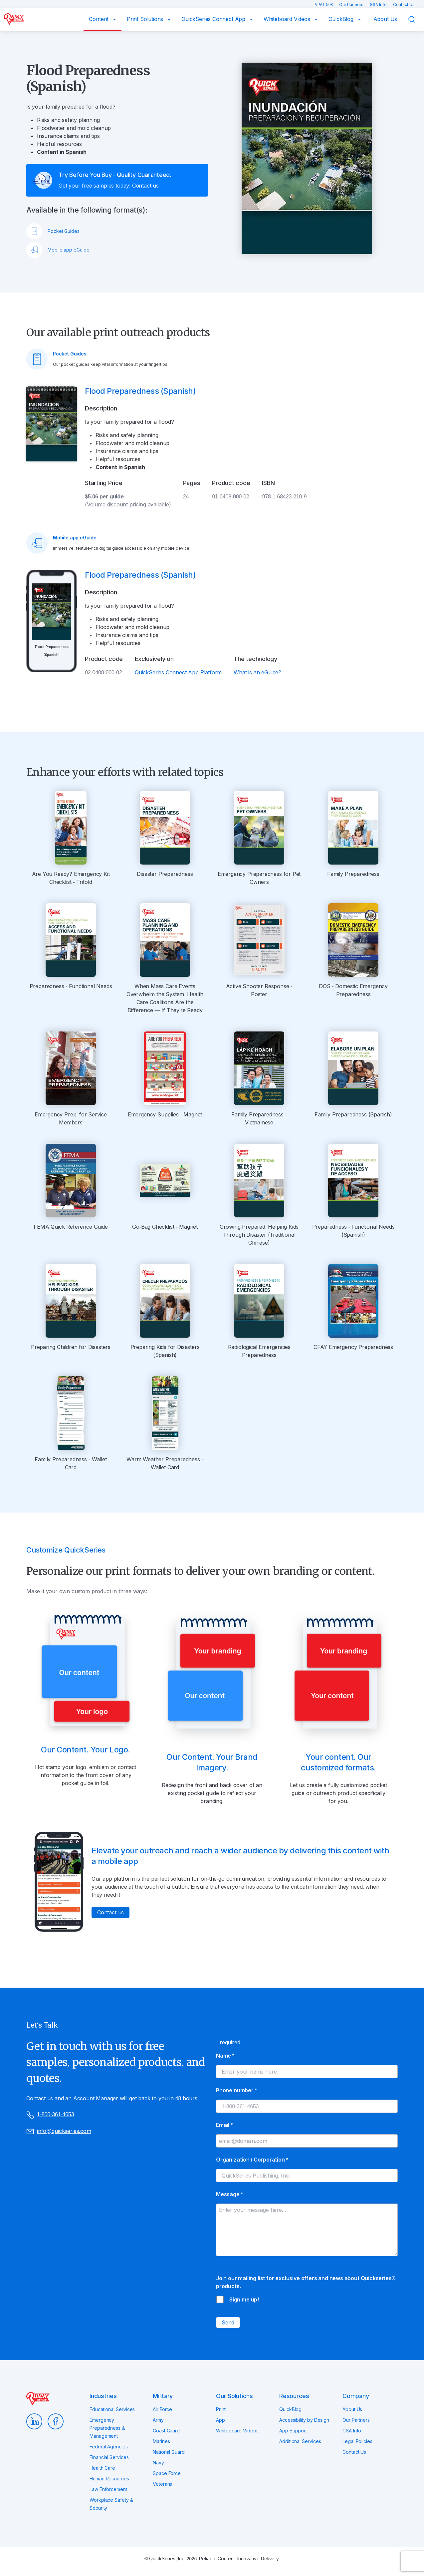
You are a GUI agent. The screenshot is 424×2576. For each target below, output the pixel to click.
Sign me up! (244, 2299)
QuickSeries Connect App (214, 19)
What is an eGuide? (257, 672)
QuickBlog (341, 19)
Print (221, 2409)
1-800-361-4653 (50, 2115)
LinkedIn (34, 2421)
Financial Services (109, 2457)
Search (416, 19)
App (220, 2420)
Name (225, 2055)
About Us (385, 19)
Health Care (102, 2468)
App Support (293, 2430)
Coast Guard (166, 2430)
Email (224, 2125)
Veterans (162, 2484)
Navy (158, 2462)
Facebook (56, 2421)
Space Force (167, 2473)
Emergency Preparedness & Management (107, 2428)
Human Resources (109, 2478)
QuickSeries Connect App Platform (178, 672)
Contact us (145, 185)
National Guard (169, 2452)
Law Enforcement (108, 2489)
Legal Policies (357, 2441)
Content (99, 19)
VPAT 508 (324, 4)
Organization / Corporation (252, 2159)
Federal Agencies (109, 2446)
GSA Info (379, 4)
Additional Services (300, 2441)
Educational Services (112, 2409)
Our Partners (351, 4)
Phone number (236, 2090)
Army (158, 2420)
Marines (161, 2441)
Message (229, 2194)
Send (228, 2322)
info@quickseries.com (58, 2131)
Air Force (162, 2409)
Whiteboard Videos (288, 19)
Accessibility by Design (304, 2420)
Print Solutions (146, 19)
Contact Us (404, 4)
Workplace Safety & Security (111, 2504)
